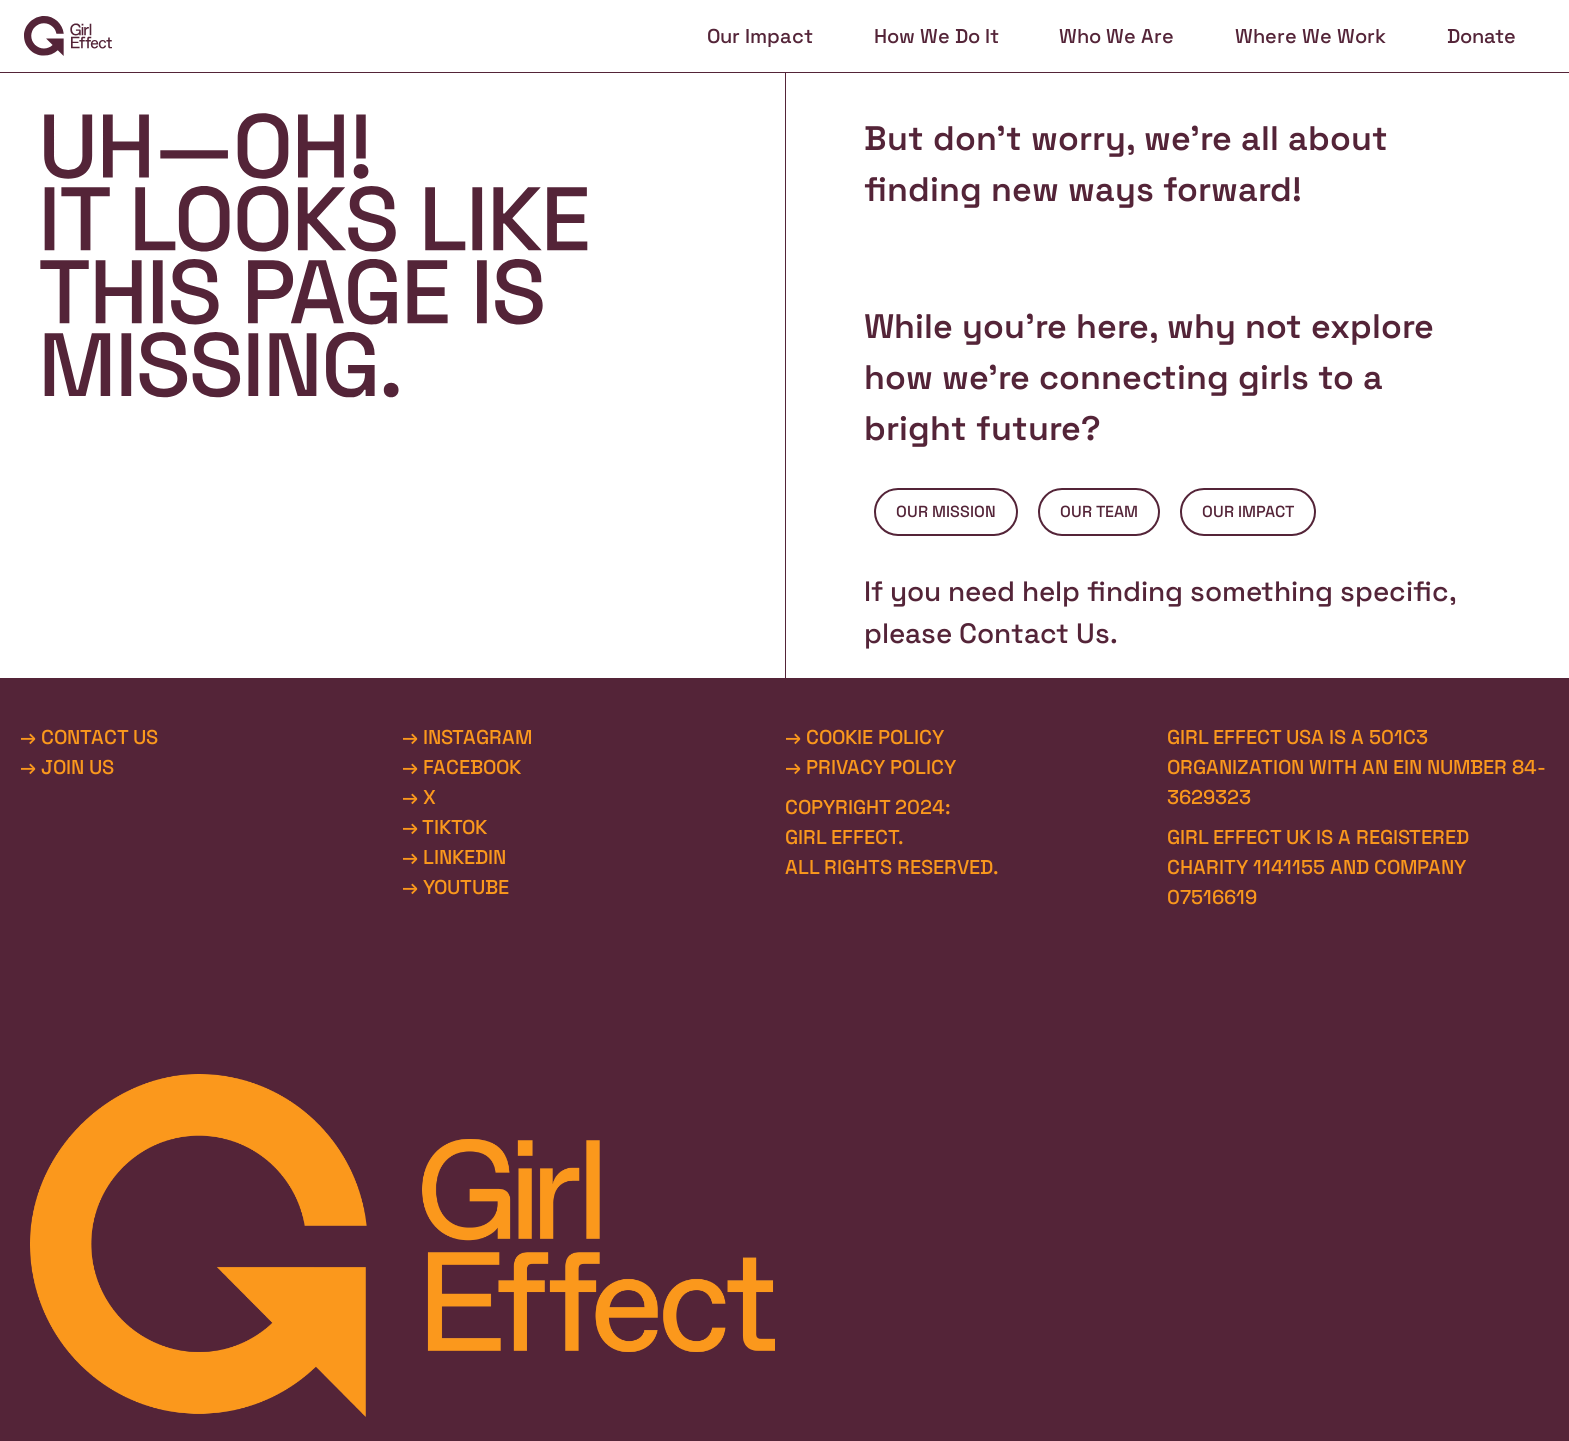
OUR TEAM (1099, 511)
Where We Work (1310, 36)
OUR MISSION (946, 511)
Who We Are (1116, 36)
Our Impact (760, 36)
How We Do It (936, 36)
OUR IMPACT (1248, 511)
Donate (1481, 36)
